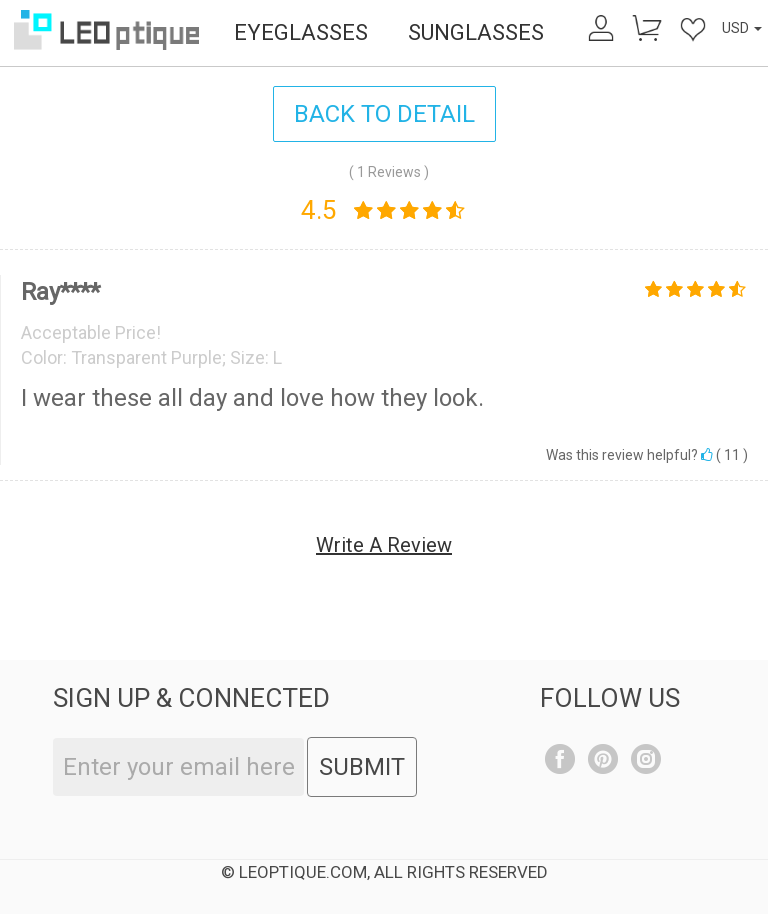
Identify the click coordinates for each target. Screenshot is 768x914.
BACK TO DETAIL (384, 114)
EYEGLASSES (301, 32)
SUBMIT (362, 767)
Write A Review (384, 545)
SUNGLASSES (476, 32)
